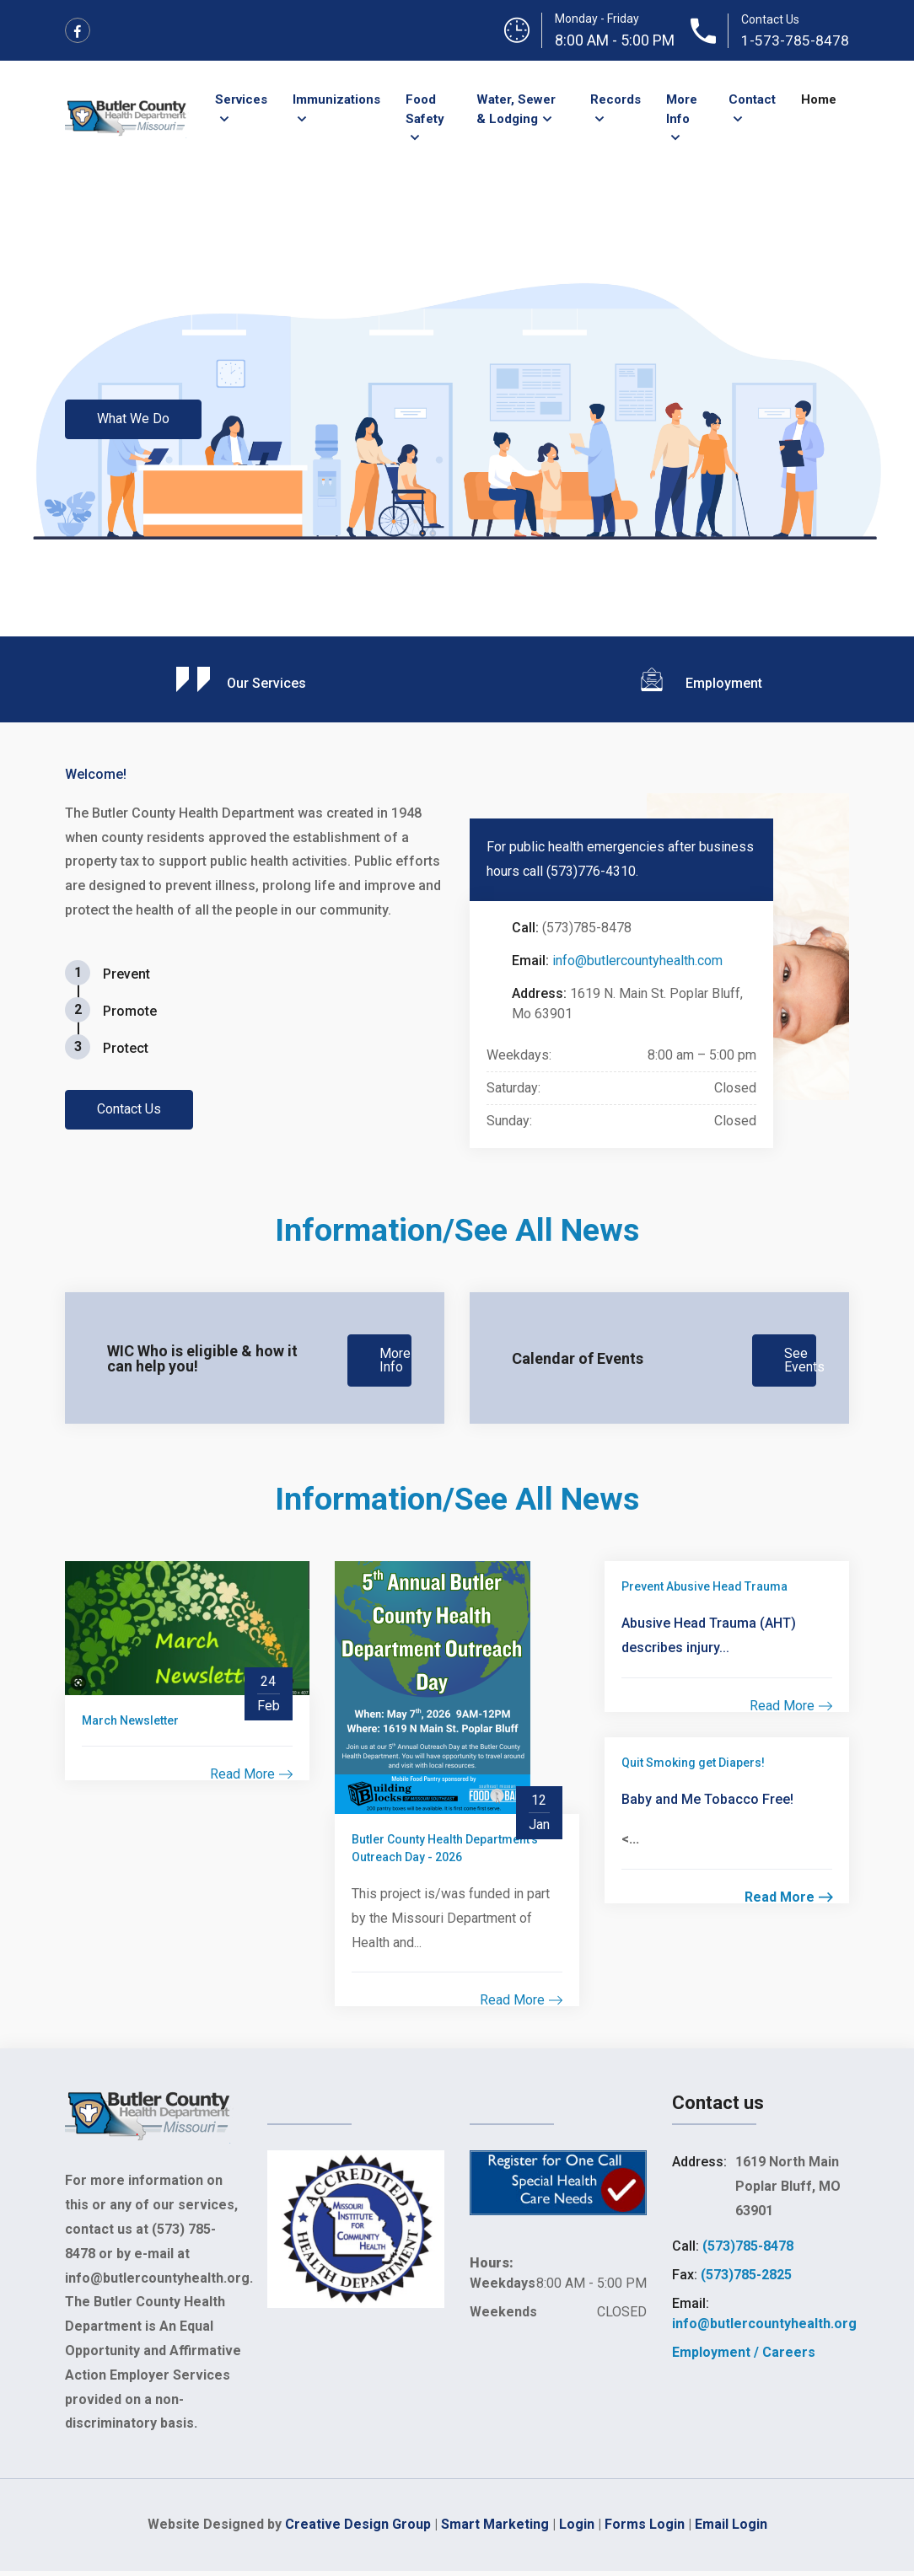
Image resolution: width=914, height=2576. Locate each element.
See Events (804, 1361)
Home (818, 99)
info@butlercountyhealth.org (764, 2329)
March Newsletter (130, 1725)
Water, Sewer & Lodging (516, 109)
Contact (752, 99)
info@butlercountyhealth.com (637, 961)
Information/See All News (457, 1229)
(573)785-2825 (746, 2280)
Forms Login (645, 2529)
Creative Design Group (358, 2529)
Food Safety (425, 109)
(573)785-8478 (747, 2251)
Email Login (731, 2529)
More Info (681, 109)
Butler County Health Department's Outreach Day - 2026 (445, 1853)
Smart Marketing (495, 2529)
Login (576, 2529)
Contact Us (131, 1109)
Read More (251, 1779)
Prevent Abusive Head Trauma (704, 1591)
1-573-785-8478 (795, 40)
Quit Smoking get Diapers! (693, 1767)
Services (241, 99)
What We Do (135, 419)
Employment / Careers (743, 2357)
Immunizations (336, 99)
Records (615, 99)
